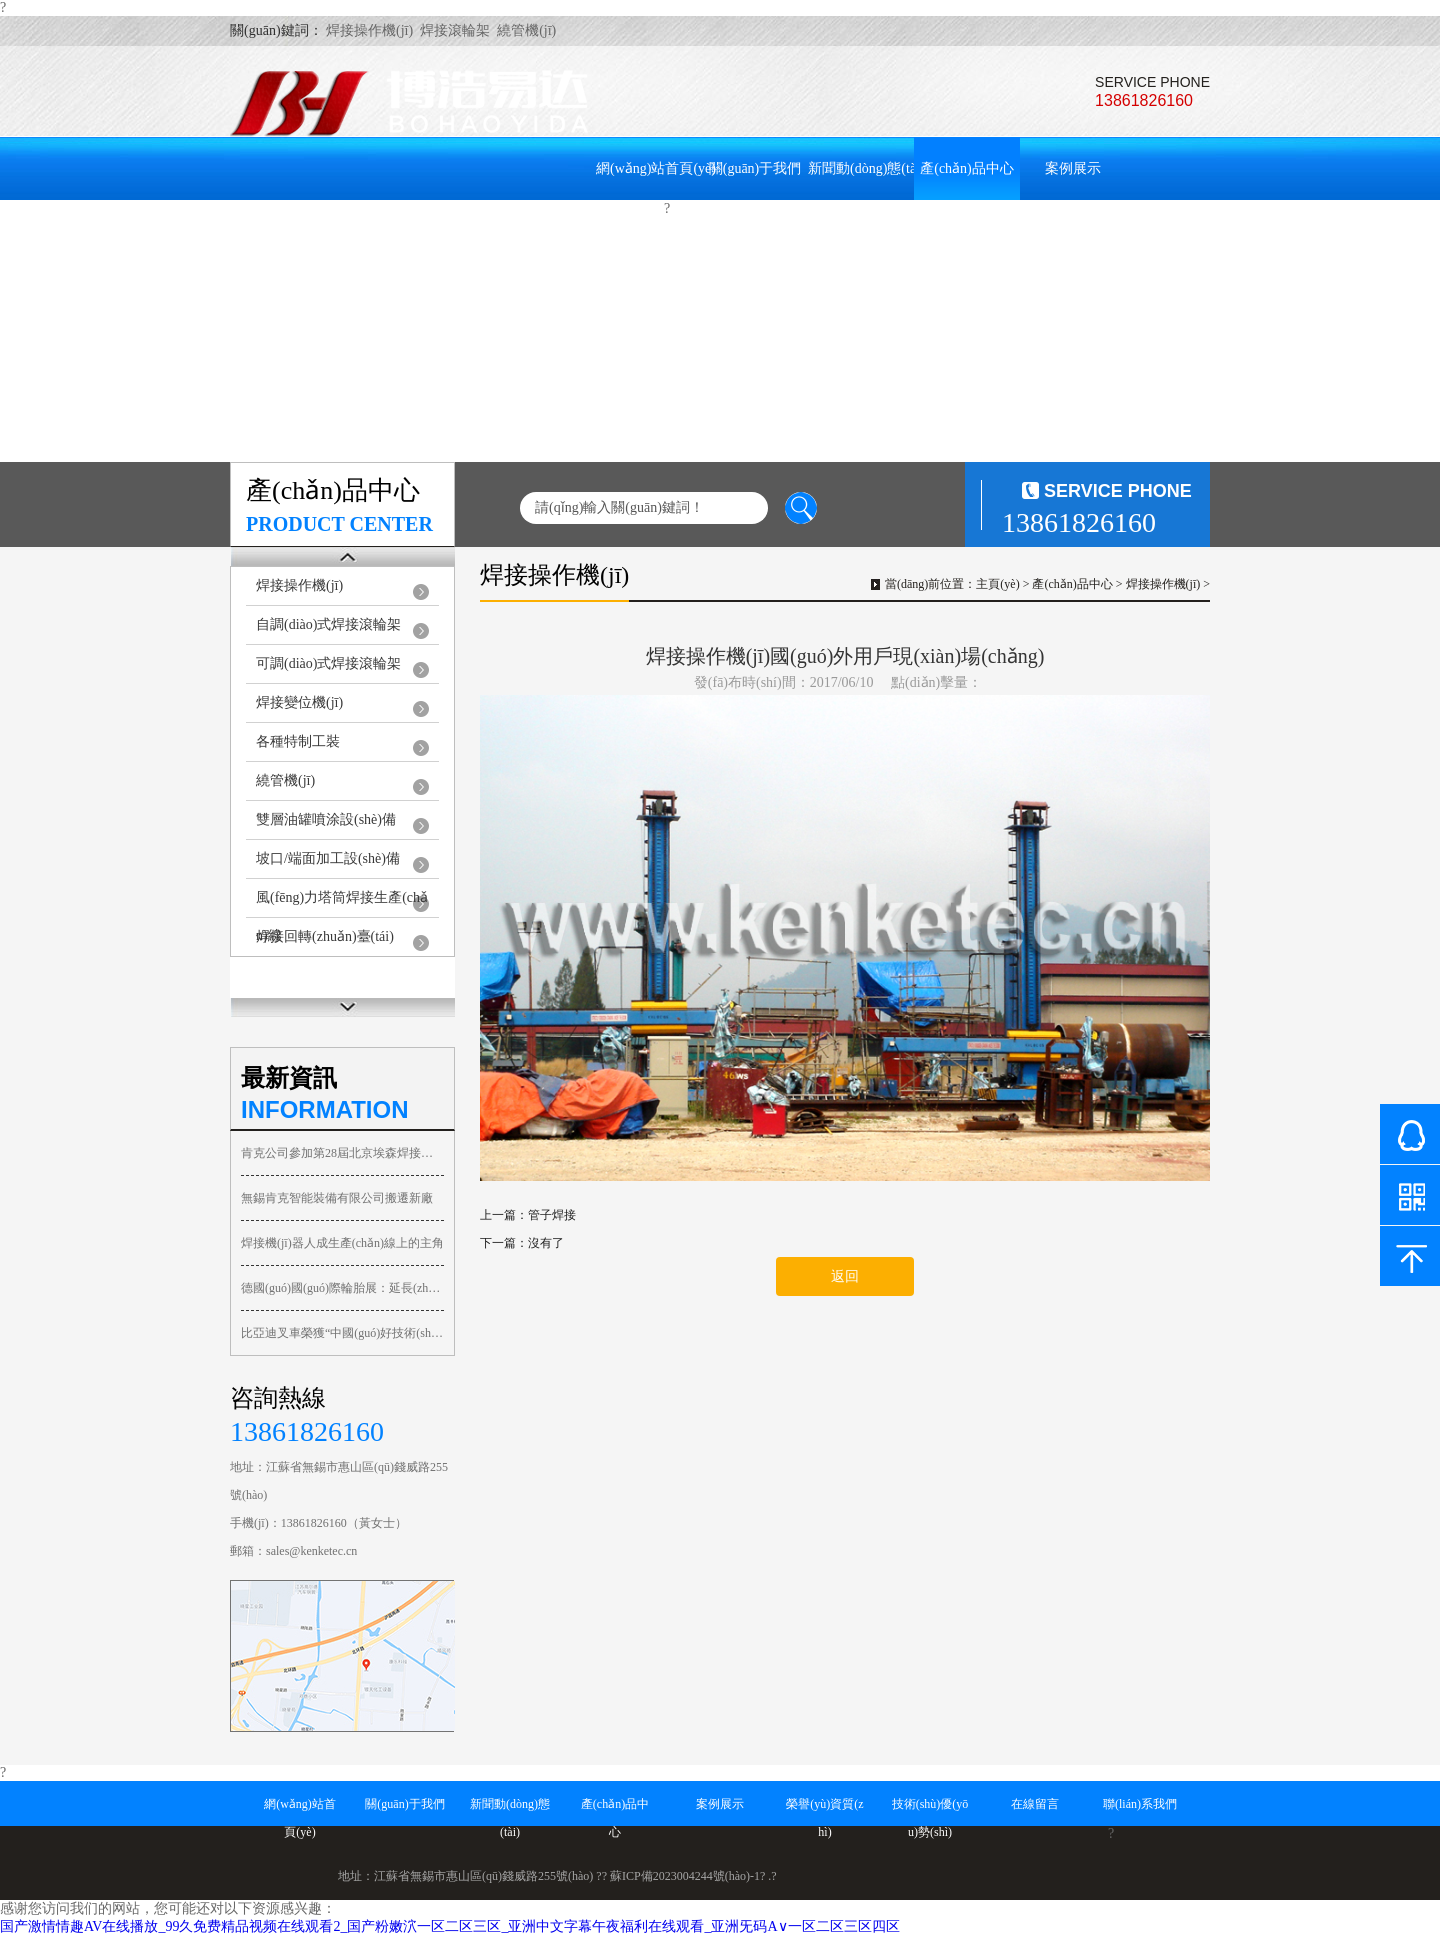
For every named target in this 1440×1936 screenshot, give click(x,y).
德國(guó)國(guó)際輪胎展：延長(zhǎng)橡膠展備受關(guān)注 (342, 1288)
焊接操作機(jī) (299, 585)
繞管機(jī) (285, 780)
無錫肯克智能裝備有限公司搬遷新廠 (337, 1198)
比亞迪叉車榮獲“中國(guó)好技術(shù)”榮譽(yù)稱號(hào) (342, 1333)
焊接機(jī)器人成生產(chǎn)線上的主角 (342, 1243)
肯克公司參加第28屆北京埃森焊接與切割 (342, 1153)
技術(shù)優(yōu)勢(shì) (416, 233)
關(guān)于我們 (755, 168)
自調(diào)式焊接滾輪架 (328, 624)
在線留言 (505, 233)
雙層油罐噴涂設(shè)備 (326, 819)
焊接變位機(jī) (299, 702)
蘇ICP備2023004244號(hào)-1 (685, 1876)
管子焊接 (552, 1215)
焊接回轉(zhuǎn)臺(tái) (325, 936)
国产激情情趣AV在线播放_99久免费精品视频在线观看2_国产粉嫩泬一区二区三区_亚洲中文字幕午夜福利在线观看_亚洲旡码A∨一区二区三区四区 (450, 1926)
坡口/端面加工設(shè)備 (328, 858)
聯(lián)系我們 (611, 233)
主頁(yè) (997, 584)
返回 (845, 1276)
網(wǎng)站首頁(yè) (656, 168)
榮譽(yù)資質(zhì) (293, 233)
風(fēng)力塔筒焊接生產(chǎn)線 (342, 903)
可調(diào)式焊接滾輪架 (328, 663)
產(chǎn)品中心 (967, 168)
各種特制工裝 (298, 741)
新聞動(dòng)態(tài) (866, 168)
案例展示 (1073, 168)
